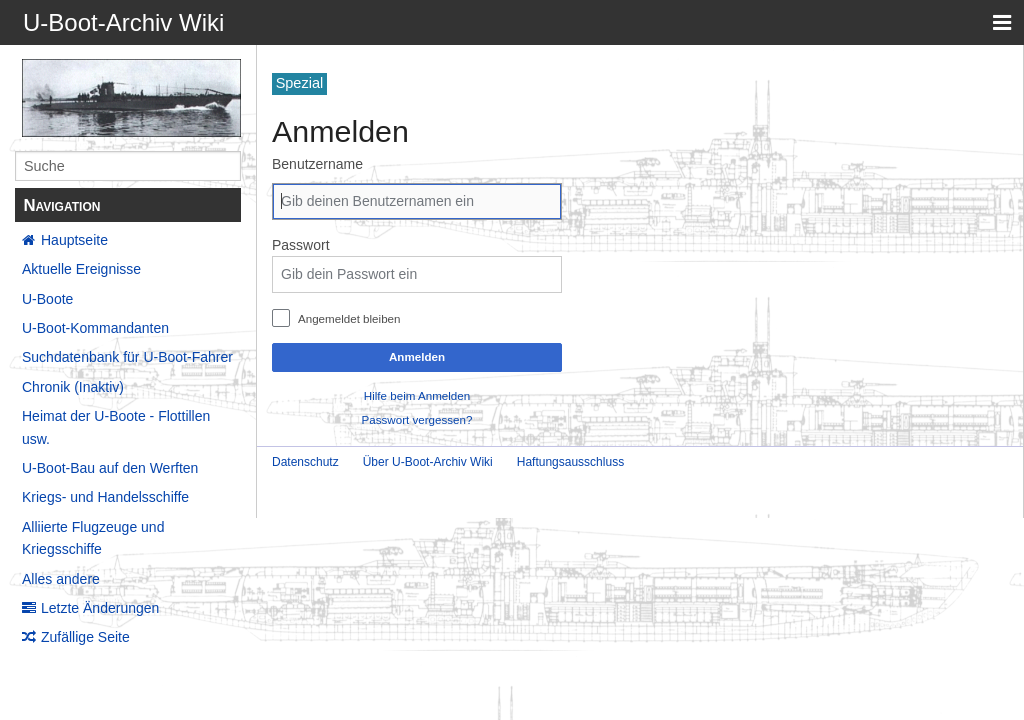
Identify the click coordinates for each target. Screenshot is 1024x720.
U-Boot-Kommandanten (95, 328)
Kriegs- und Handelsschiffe (105, 497)
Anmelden (417, 356)
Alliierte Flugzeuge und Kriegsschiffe (93, 538)
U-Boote (47, 299)
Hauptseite (74, 240)
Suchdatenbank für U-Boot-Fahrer (127, 357)
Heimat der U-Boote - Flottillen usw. (116, 427)
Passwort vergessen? (417, 419)
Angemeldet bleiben (349, 318)
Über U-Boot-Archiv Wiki (428, 462)
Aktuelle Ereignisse (81, 269)
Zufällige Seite (85, 637)
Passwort (301, 245)
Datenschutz (305, 462)
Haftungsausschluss (570, 462)
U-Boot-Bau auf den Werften (110, 468)
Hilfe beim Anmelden (417, 395)
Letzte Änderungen (100, 608)
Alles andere (61, 579)
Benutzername (317, 164)
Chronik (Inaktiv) (73, 387)
